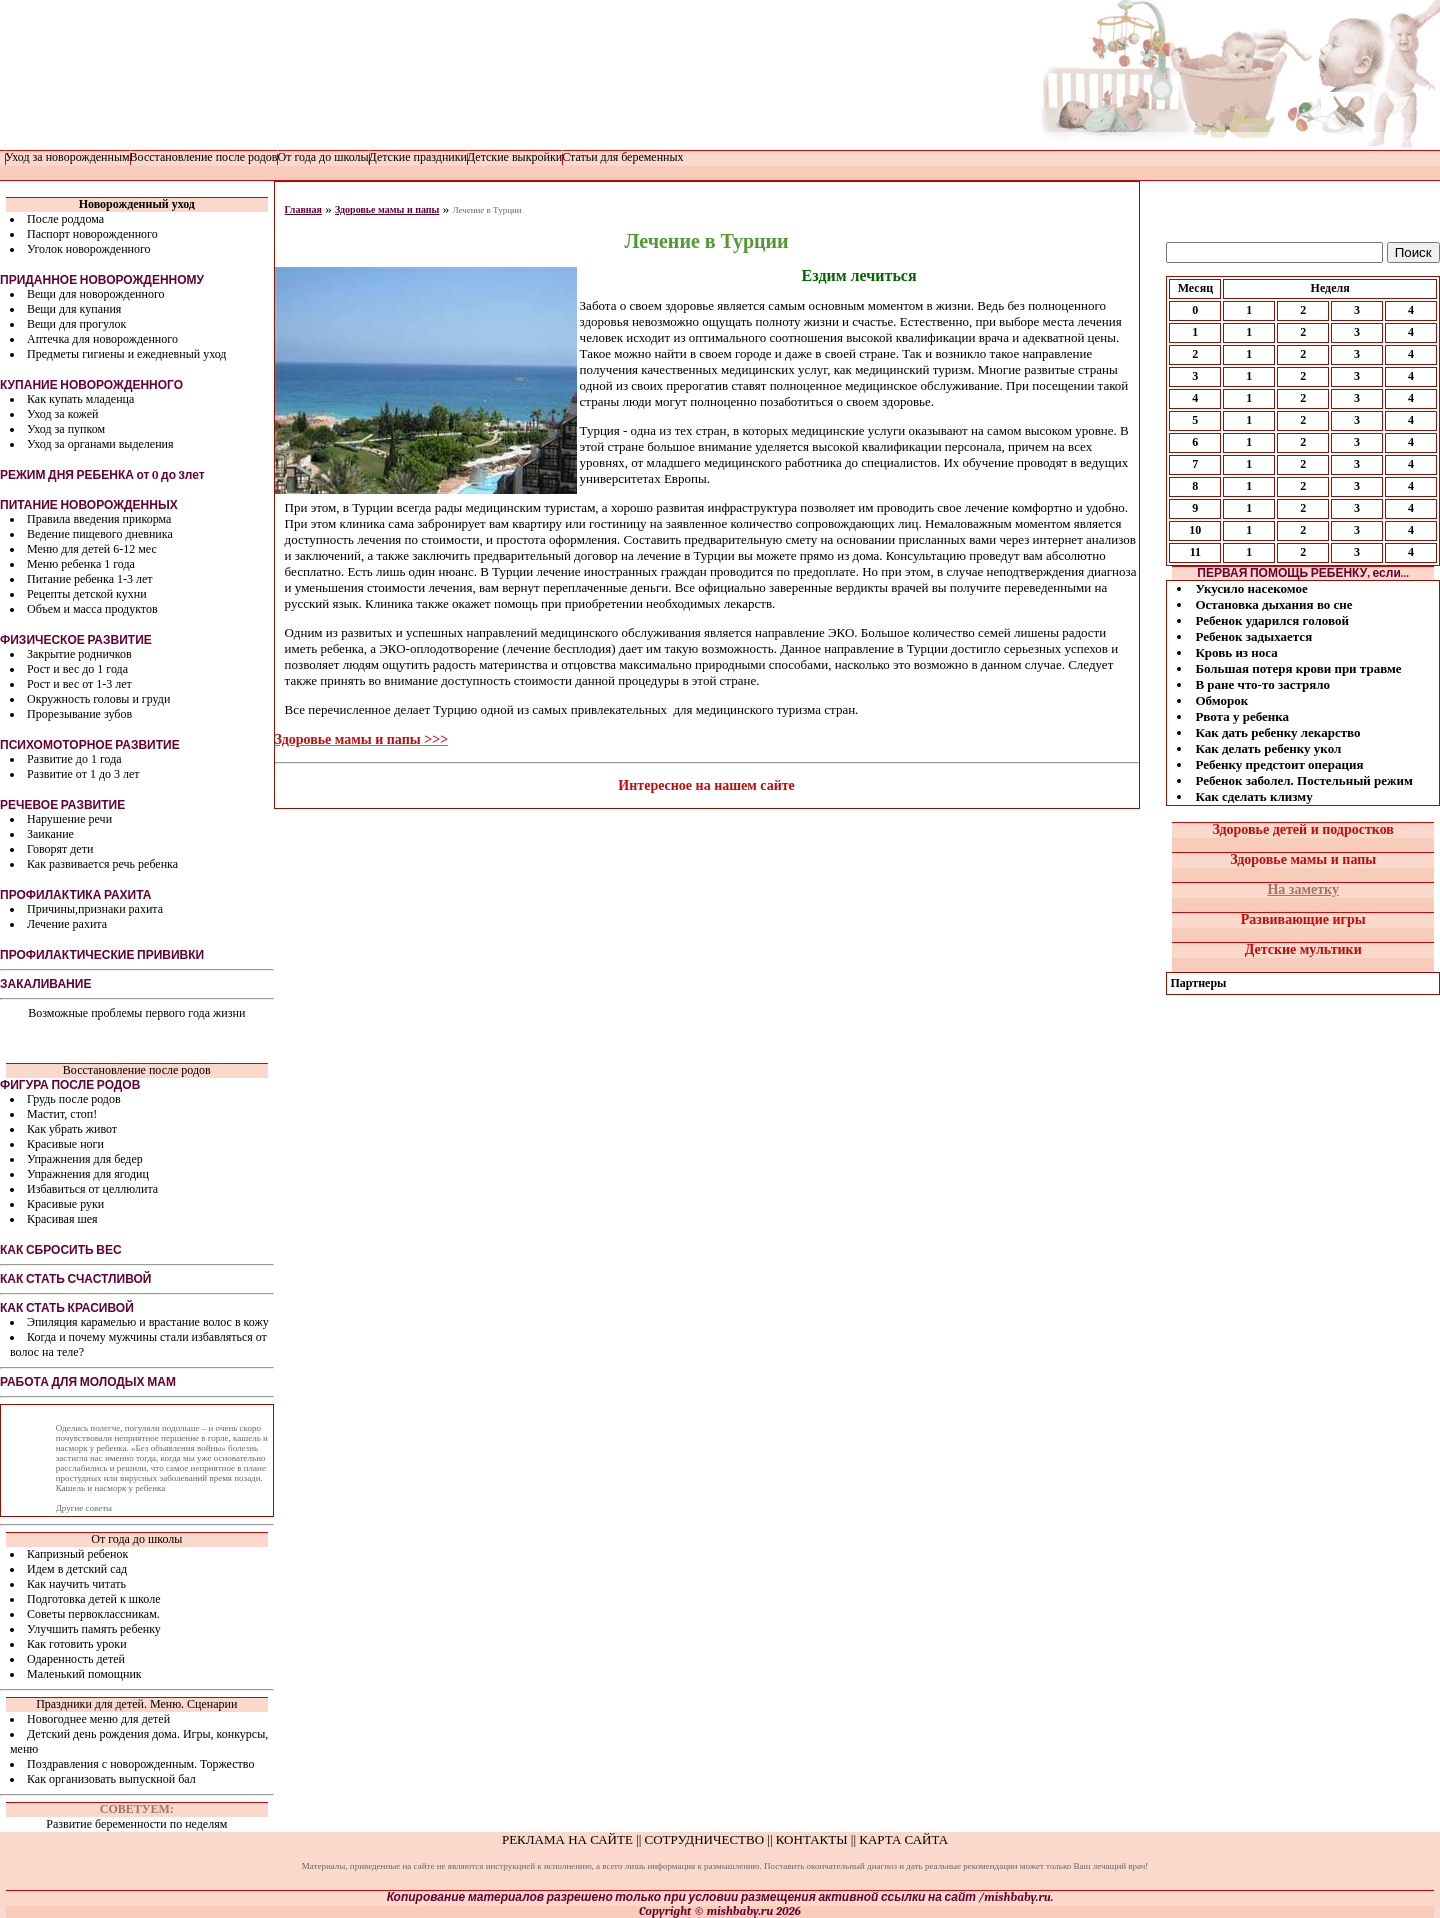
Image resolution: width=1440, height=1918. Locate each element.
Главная (303, 209)
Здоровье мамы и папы (387, 209)
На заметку (1303, 889)
